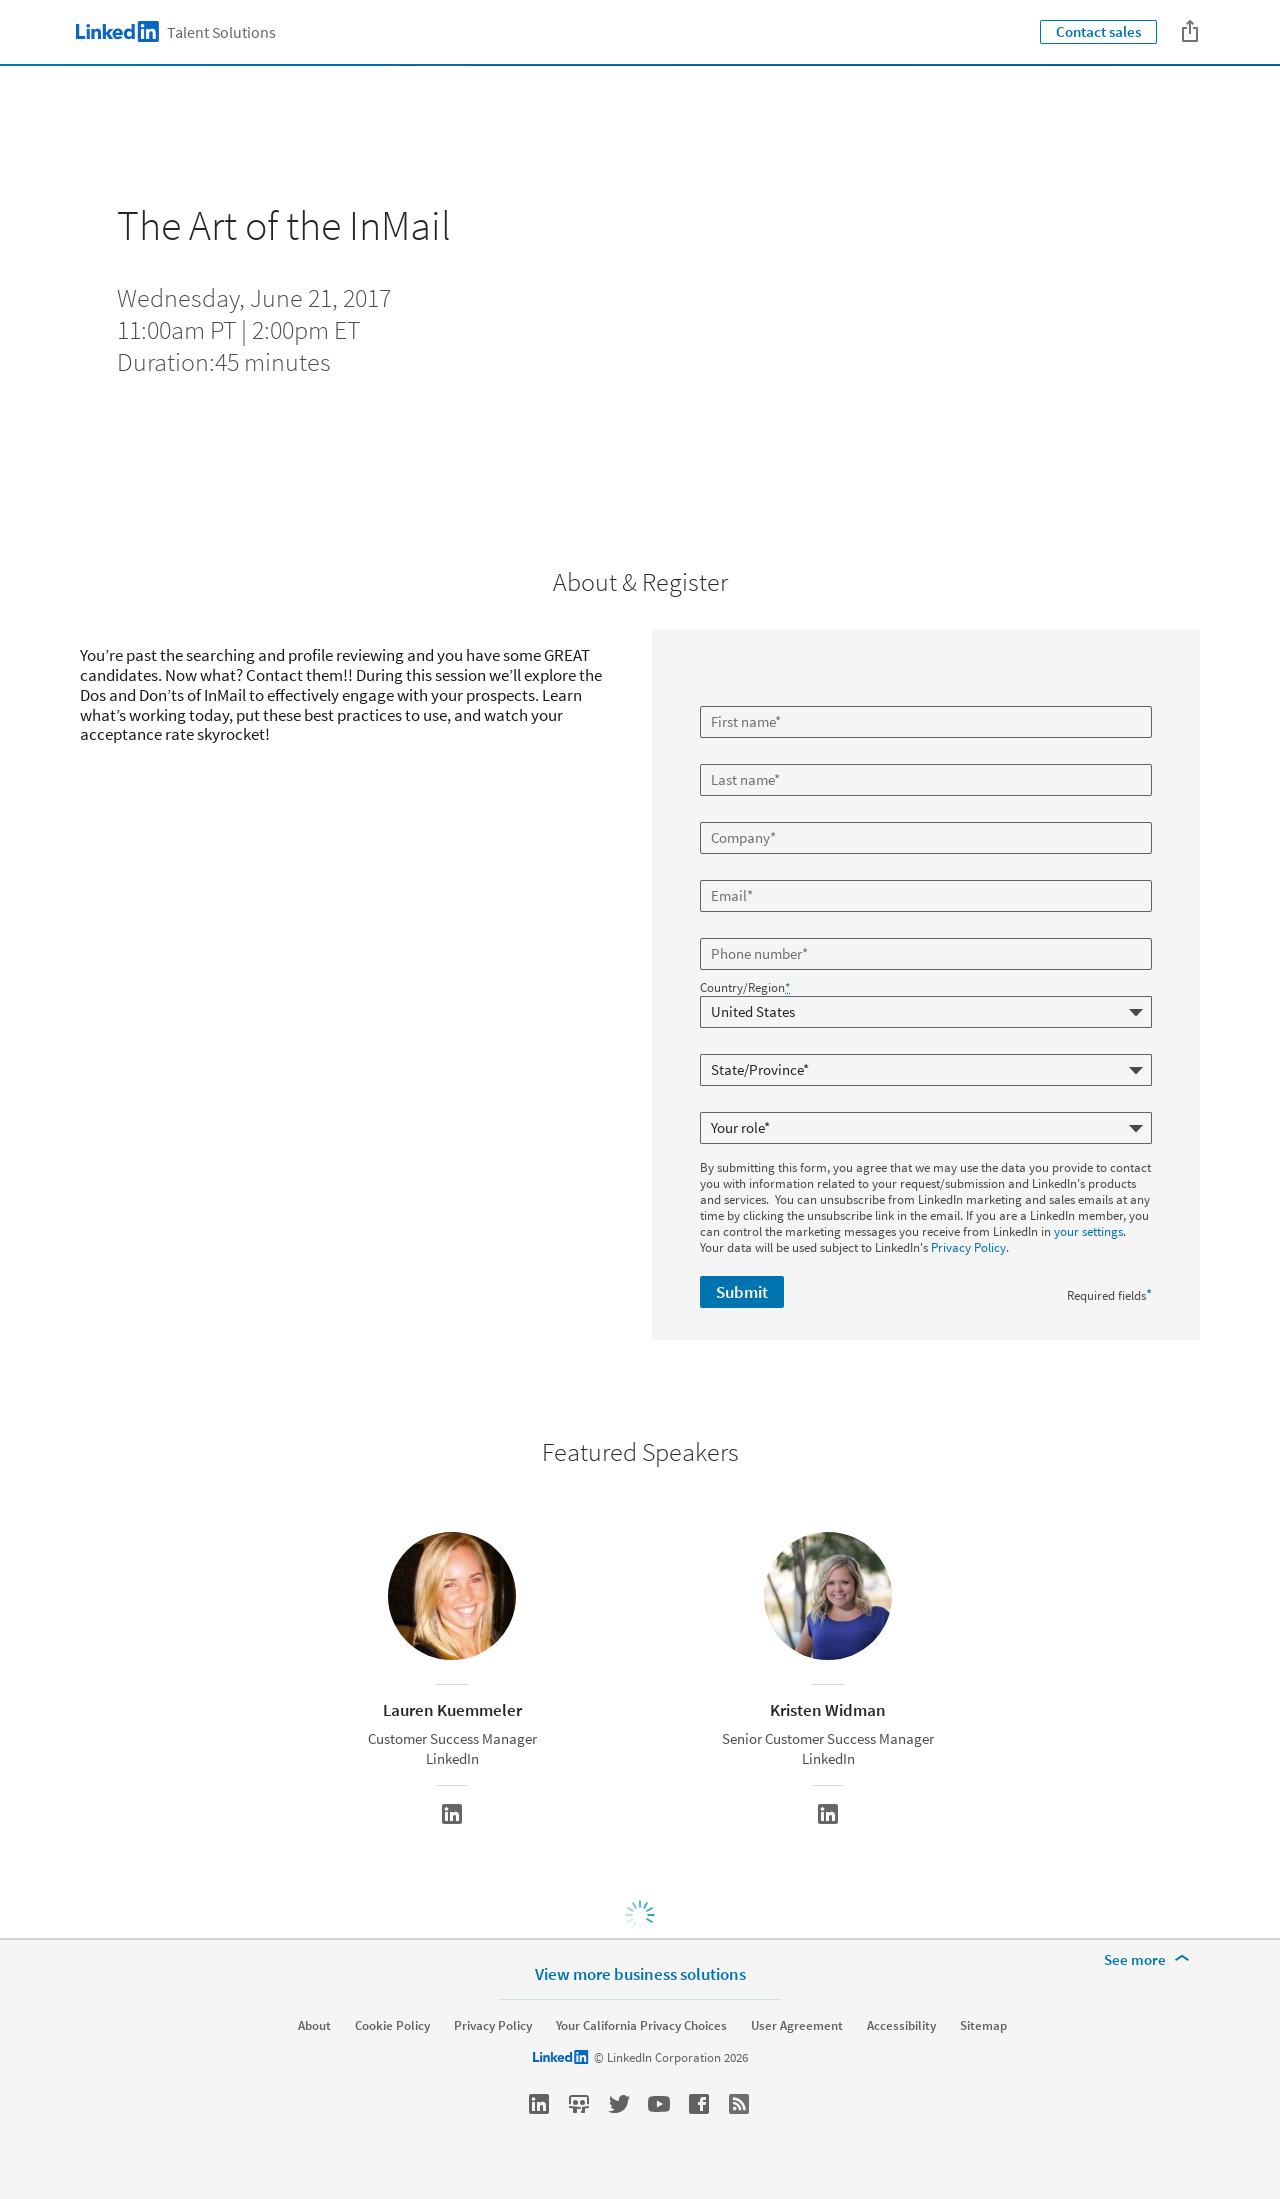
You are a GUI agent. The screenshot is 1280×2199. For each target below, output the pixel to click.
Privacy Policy (968, 1247)
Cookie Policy (392, 2026)
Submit (742, 1292)
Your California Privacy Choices (641, 2026)
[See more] (1150, 1960)
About (314, 2026)
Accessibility (901, 2026)
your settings (1088, 1231)
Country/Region (745, 988)
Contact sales (1098, 31)
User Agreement (797, 2026)
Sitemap (983, 2026)
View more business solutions (640, 1973)
